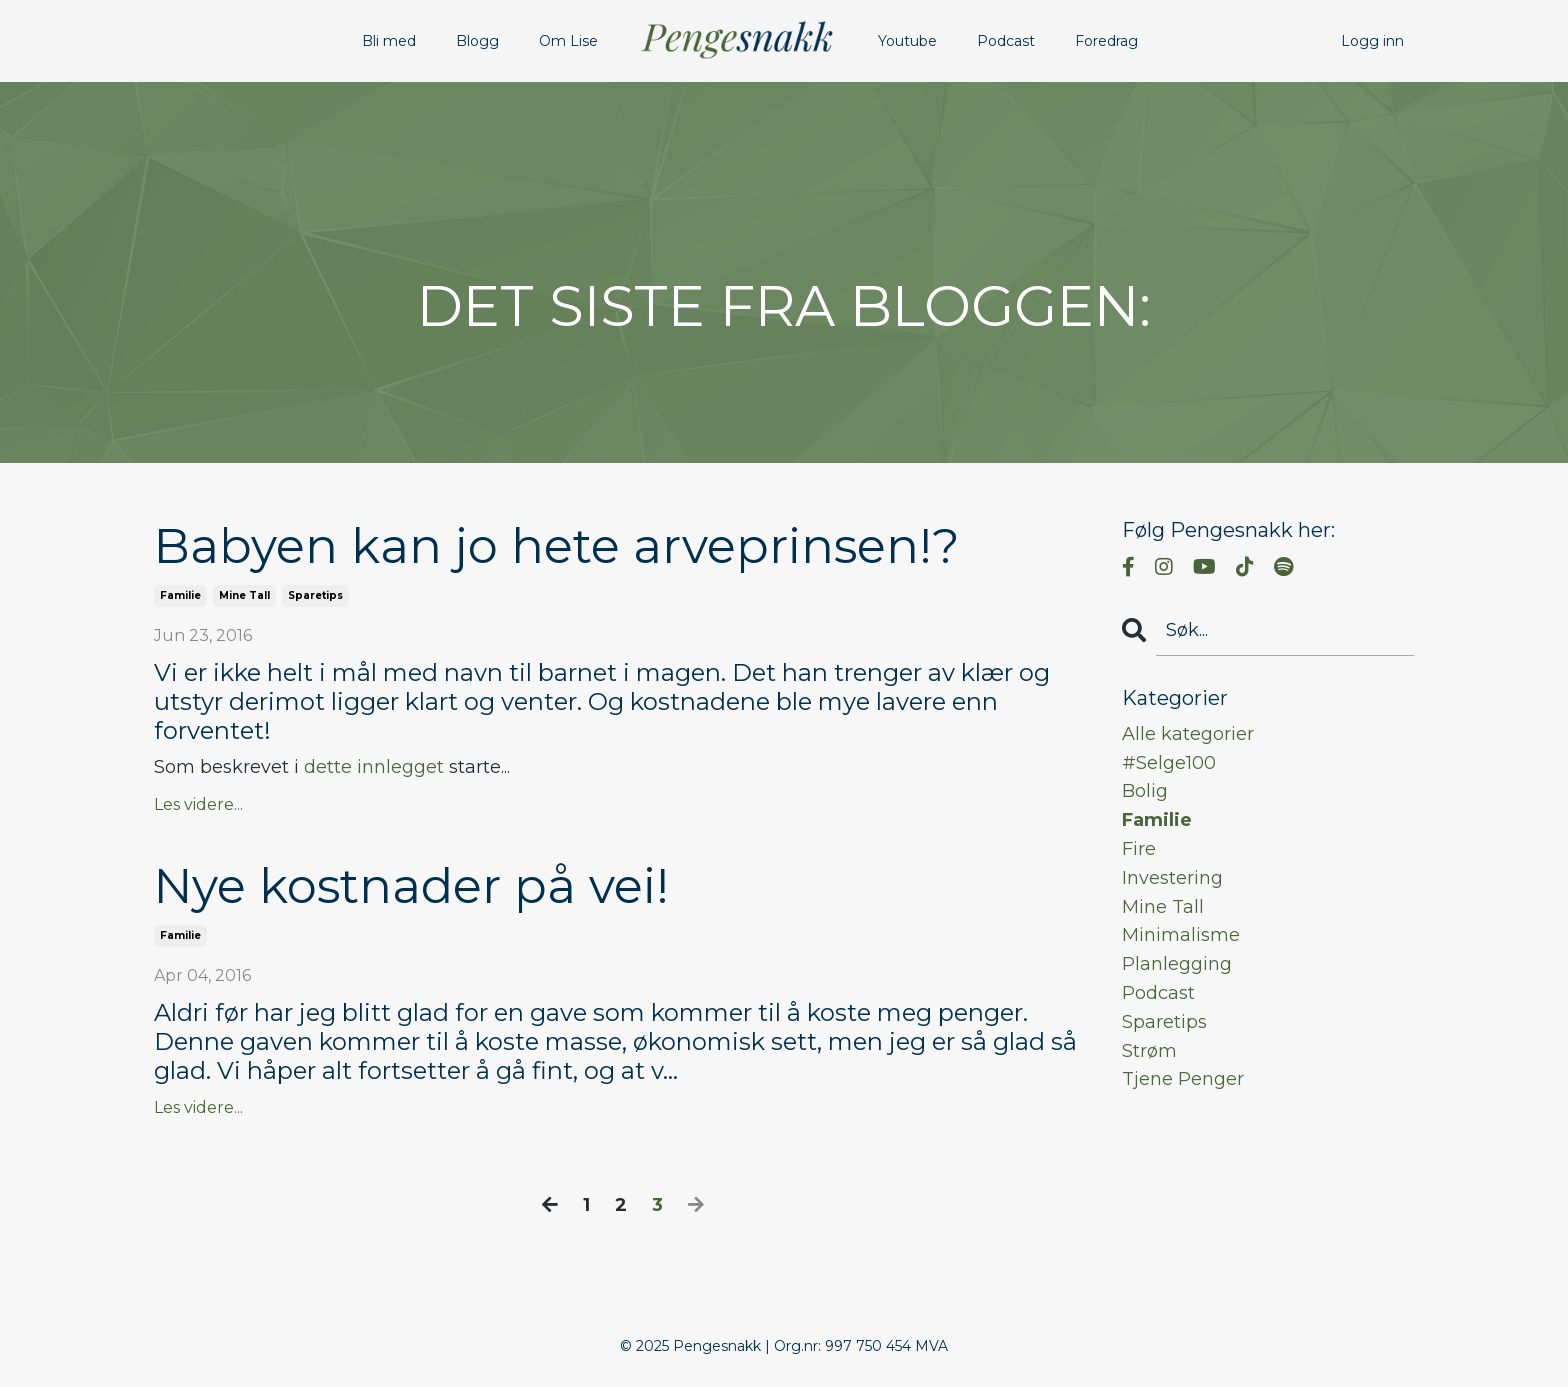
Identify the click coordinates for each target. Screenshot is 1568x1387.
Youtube (907, 41)
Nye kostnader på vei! (411, 886)
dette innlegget (374, 767)
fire (1139, 849)
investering (1172, 878)
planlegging (1177, 964)
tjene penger (1183, 1079)
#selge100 (1169, 763)
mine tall (244, 595)
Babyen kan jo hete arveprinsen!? (557, 546)
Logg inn (1372, 41)
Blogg (477, 41)
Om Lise (568, 41)
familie (180, 595)
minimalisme (1181, 935)
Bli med (389, 41)
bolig (1145, 791)
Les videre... (198, 804)
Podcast (1006, 41)
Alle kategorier (1188, 734)
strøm (1149, 1051)
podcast (1158, 993)
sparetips (315, 595)
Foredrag (1106, 41)
